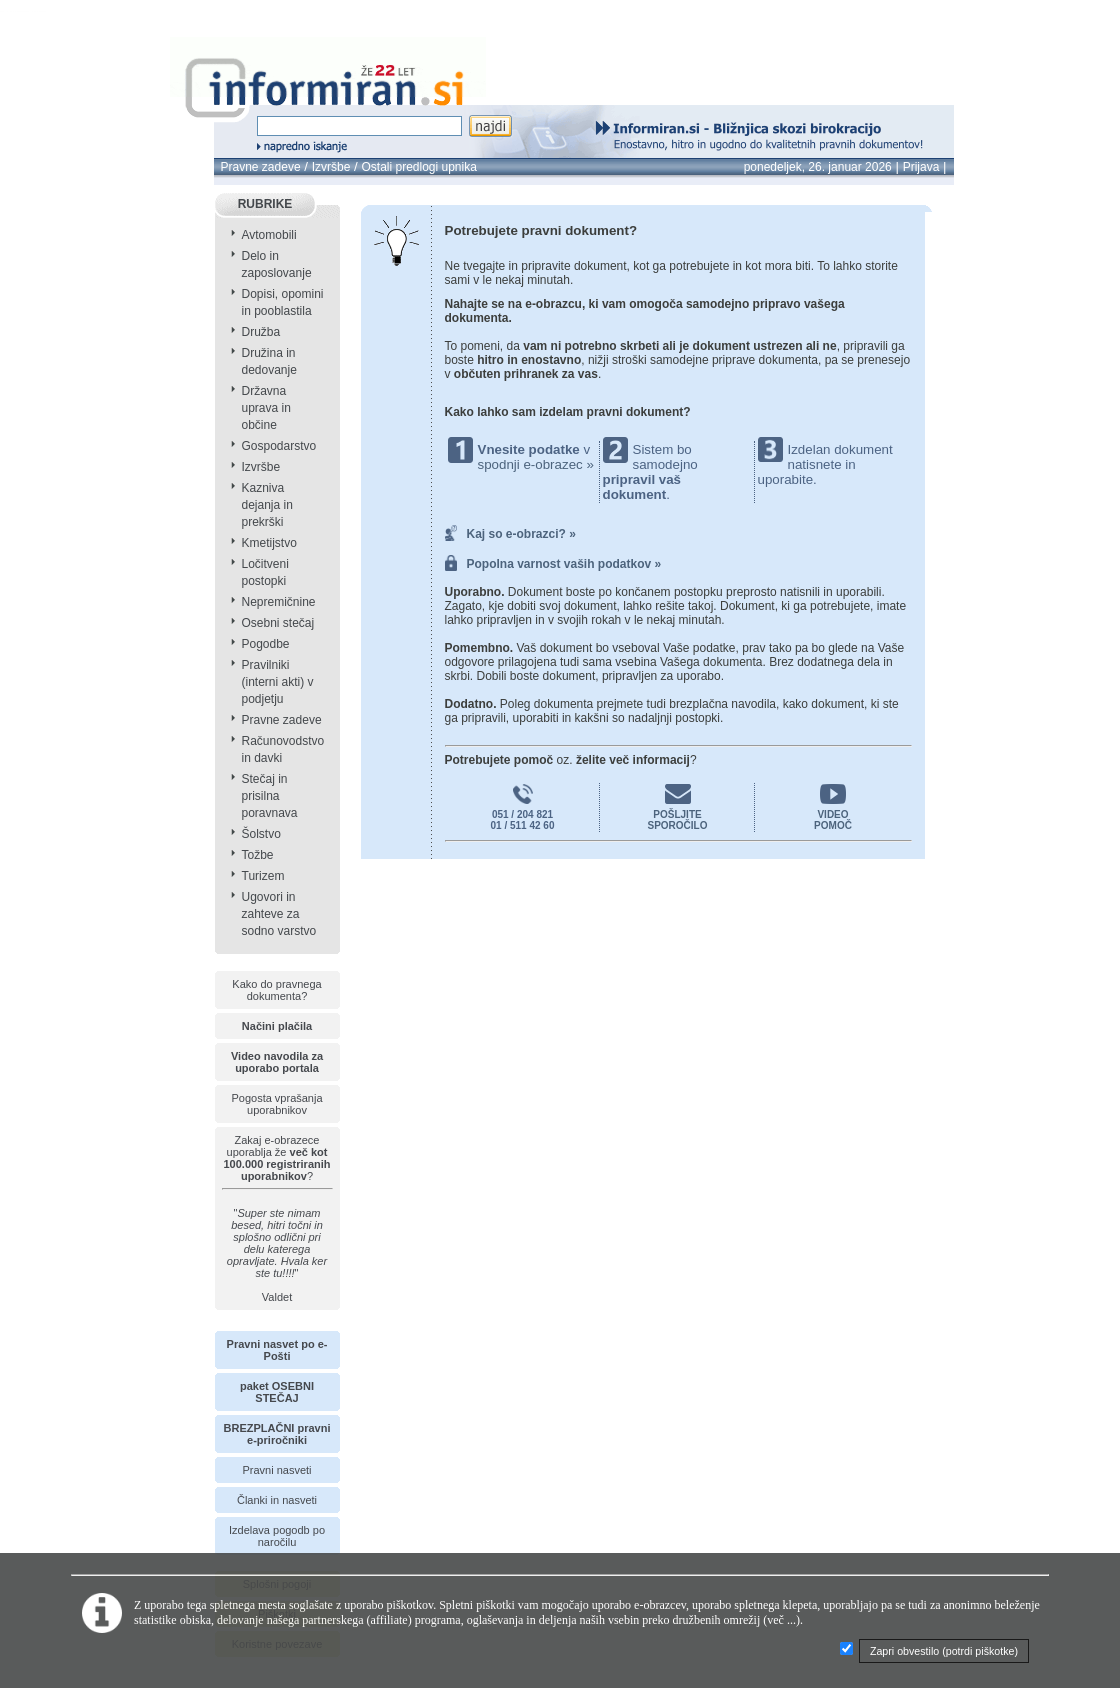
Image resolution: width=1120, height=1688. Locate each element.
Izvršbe (331, 167)
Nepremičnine (279, 602)
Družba (261, 332)
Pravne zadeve (261, 167)
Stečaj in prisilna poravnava (270, 796)
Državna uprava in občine (266, 408)
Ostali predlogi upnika (418, 167)
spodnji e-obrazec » (536, 464)
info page (48, 11)
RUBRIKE (265, 204)
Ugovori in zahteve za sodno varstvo (279, 914)
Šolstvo (261, 834)
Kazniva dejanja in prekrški (267, 505)
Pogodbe (266, 644)
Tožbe (258, 855)
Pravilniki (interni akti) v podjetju (278, 682)
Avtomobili (269, 235)
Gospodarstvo (279, 446)
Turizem (263, 876)
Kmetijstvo (269, 543)
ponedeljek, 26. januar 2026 (818, 167)
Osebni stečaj (278, 623)
